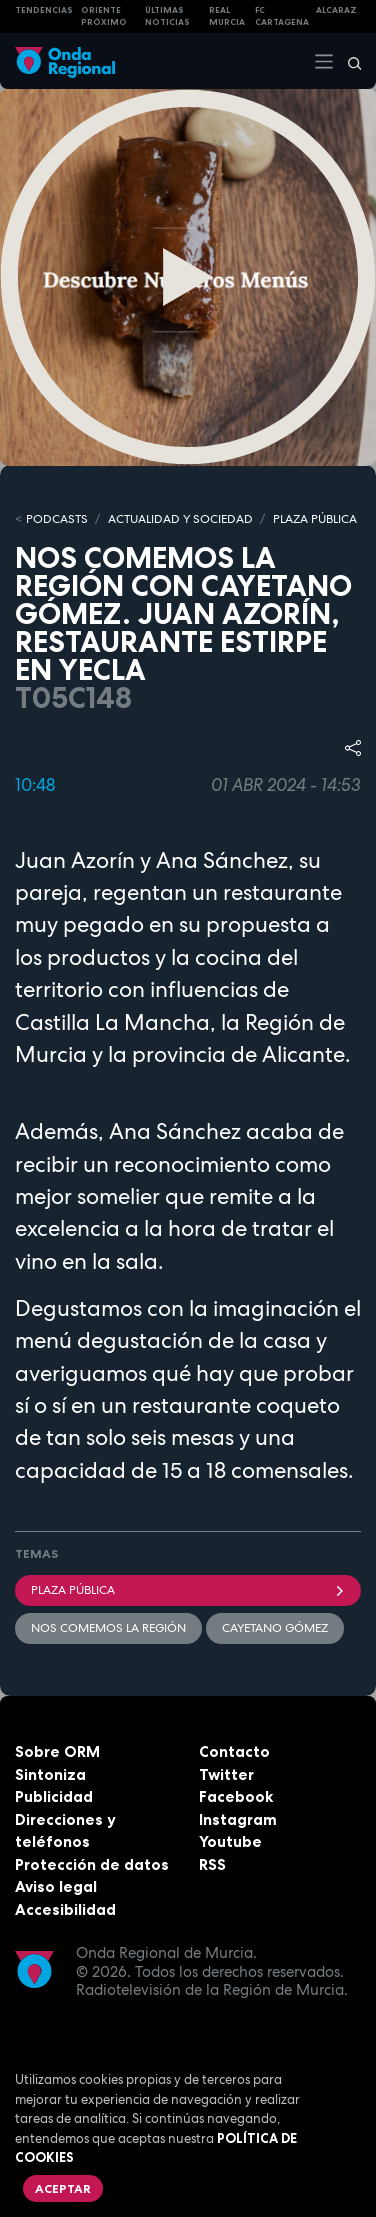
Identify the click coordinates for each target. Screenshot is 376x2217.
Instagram (238, 1819)
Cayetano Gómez (275, 1628)
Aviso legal (56, 1886)
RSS (212, 1864)
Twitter (226, 1774)
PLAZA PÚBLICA (315, 519)
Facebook (236, 1796)
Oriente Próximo (104, 16)
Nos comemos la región (108, 1628)
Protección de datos (92, 1864)
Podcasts (57, 519)
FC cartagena (282, 16)
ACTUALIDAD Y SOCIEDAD (180, 519)
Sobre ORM (57, 1751)
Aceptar (63, 2188)
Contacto (234, 1751)
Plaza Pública (188, 1590)
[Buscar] (348, 61)
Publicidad (54, 1796)
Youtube (230, 1841)
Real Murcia (227, 16)
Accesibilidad (65, 1909)
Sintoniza (50, 1774)
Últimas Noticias (167, 16)
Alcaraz (336, 10)
